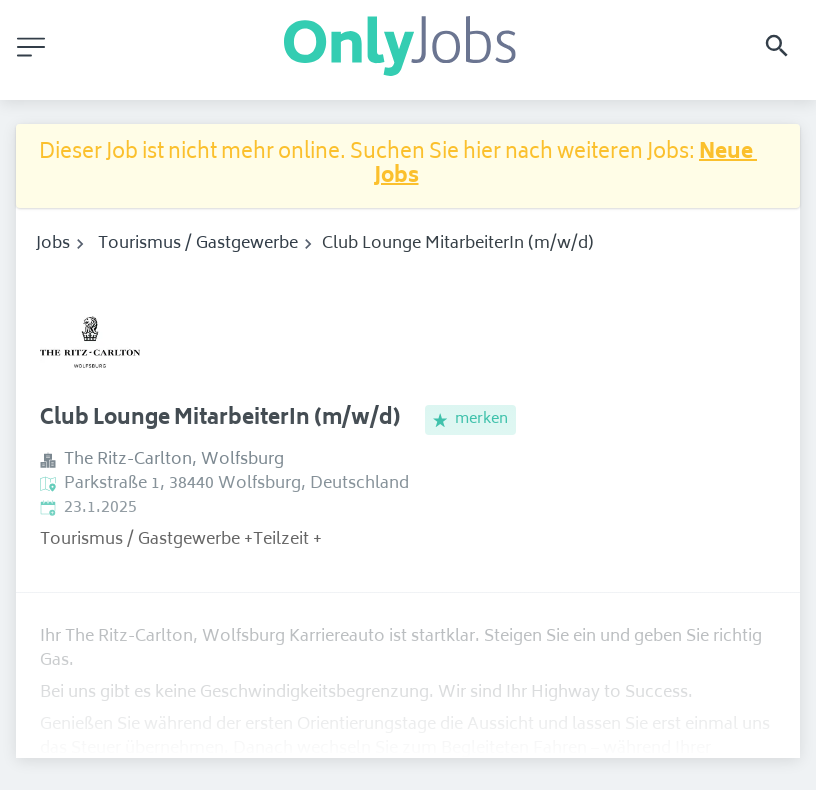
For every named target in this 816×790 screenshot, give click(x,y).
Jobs (53, 244)
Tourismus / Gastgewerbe (198, 244)
